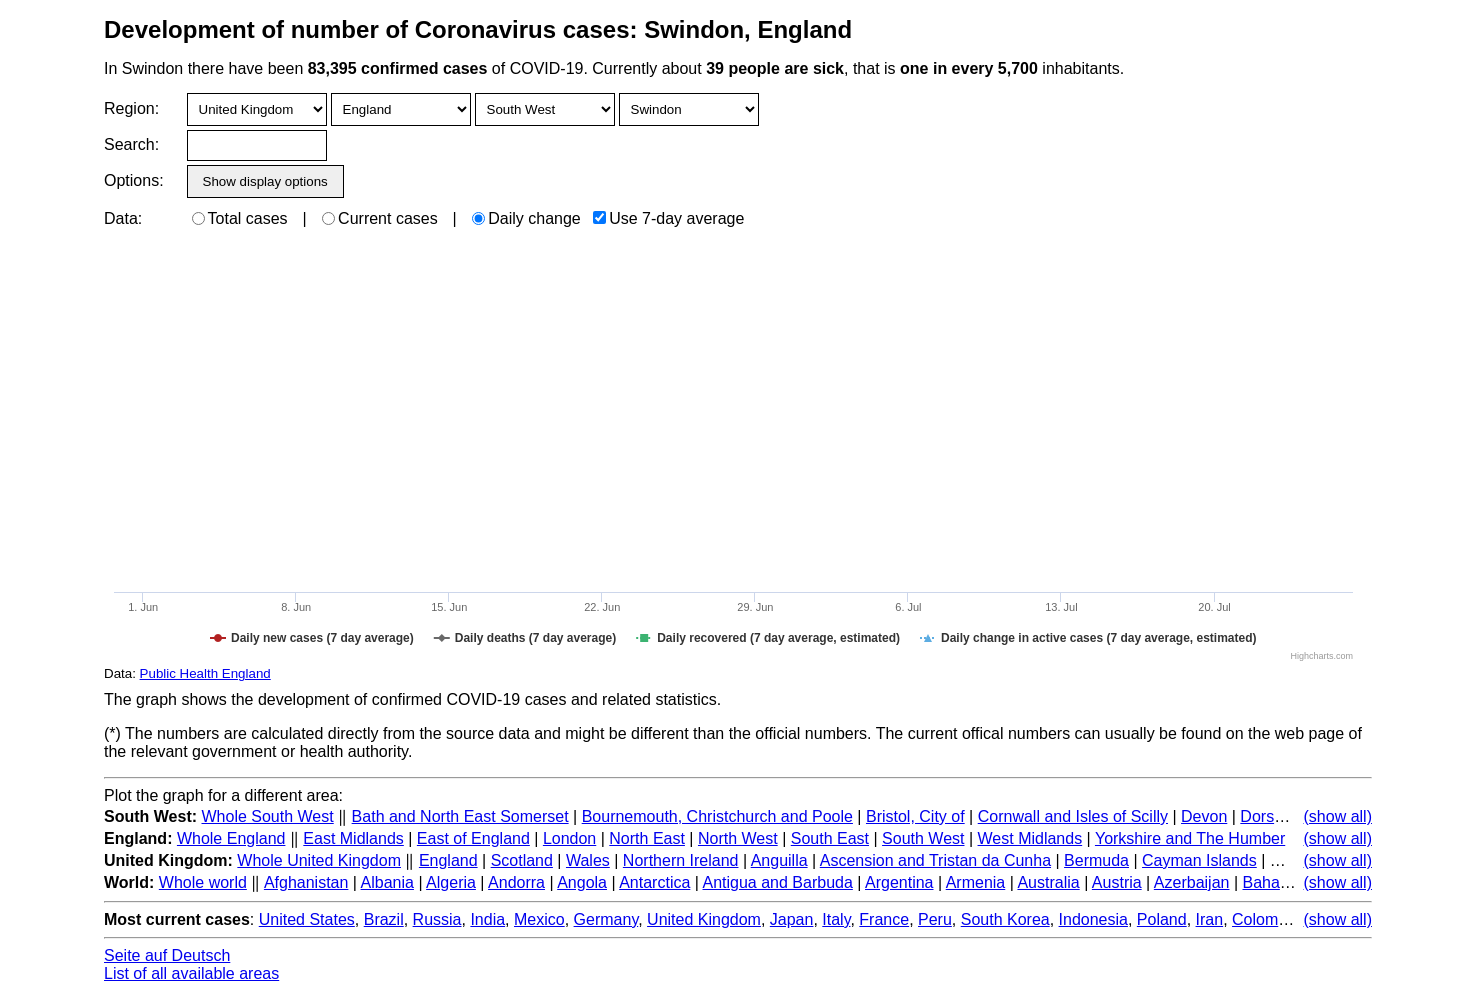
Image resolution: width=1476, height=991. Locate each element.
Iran (1210, 919)
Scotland (522, 860)
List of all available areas (191, 973)
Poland (1162, 919)
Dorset (1263, 816)
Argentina (899, 882)
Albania (387, 882)
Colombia (1266, 919)
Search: (131, 144)
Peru (935, 919)
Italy (836, 919)
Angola (582, 882)
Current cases (380, 218)
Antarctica (654, 882)
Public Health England (205, 673)
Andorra (516, 882)
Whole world (203, 882)
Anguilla (779, 860)
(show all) (1338, 816)
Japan (792, 919)
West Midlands (1030, 838)
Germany (606, 919)
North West (738, 838)
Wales (588, 860)
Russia (437, 919)
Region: (131, 108)
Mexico (539, 919)
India (487, 919)
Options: (133, 180)
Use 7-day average (668, 218)
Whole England (231, 838)
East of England (473, 838)
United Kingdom (704, 919)
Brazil (384, 919)
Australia (1048, 882)
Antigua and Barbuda (778, 882)
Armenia (976, 882)
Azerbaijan (1192, 882)
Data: (123, 218)
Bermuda (1096, 860)
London (569, 838)
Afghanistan (306, 882)
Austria (1117, 882)
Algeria (451, 882)
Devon (1204, 816)
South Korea (1005, 919)
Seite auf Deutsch (167, 955)
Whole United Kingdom (319, 860)
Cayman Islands (1199, 860)
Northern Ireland (681, 860)
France (884, 919)
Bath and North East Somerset (460, 816)
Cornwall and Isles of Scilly (1073, 816)
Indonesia (1093, 919)
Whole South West (268, 816)
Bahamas (1276, 882)
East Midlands (353, 838)
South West (923, 838)
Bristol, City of (915, 816)
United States (307, 919)
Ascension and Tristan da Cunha (935, 860)
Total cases (240, 218)
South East (830, 838)
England (448, 860)
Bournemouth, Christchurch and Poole (717, 816)
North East (647, 838)
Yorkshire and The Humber (1190, 838)
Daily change (526, 218)
